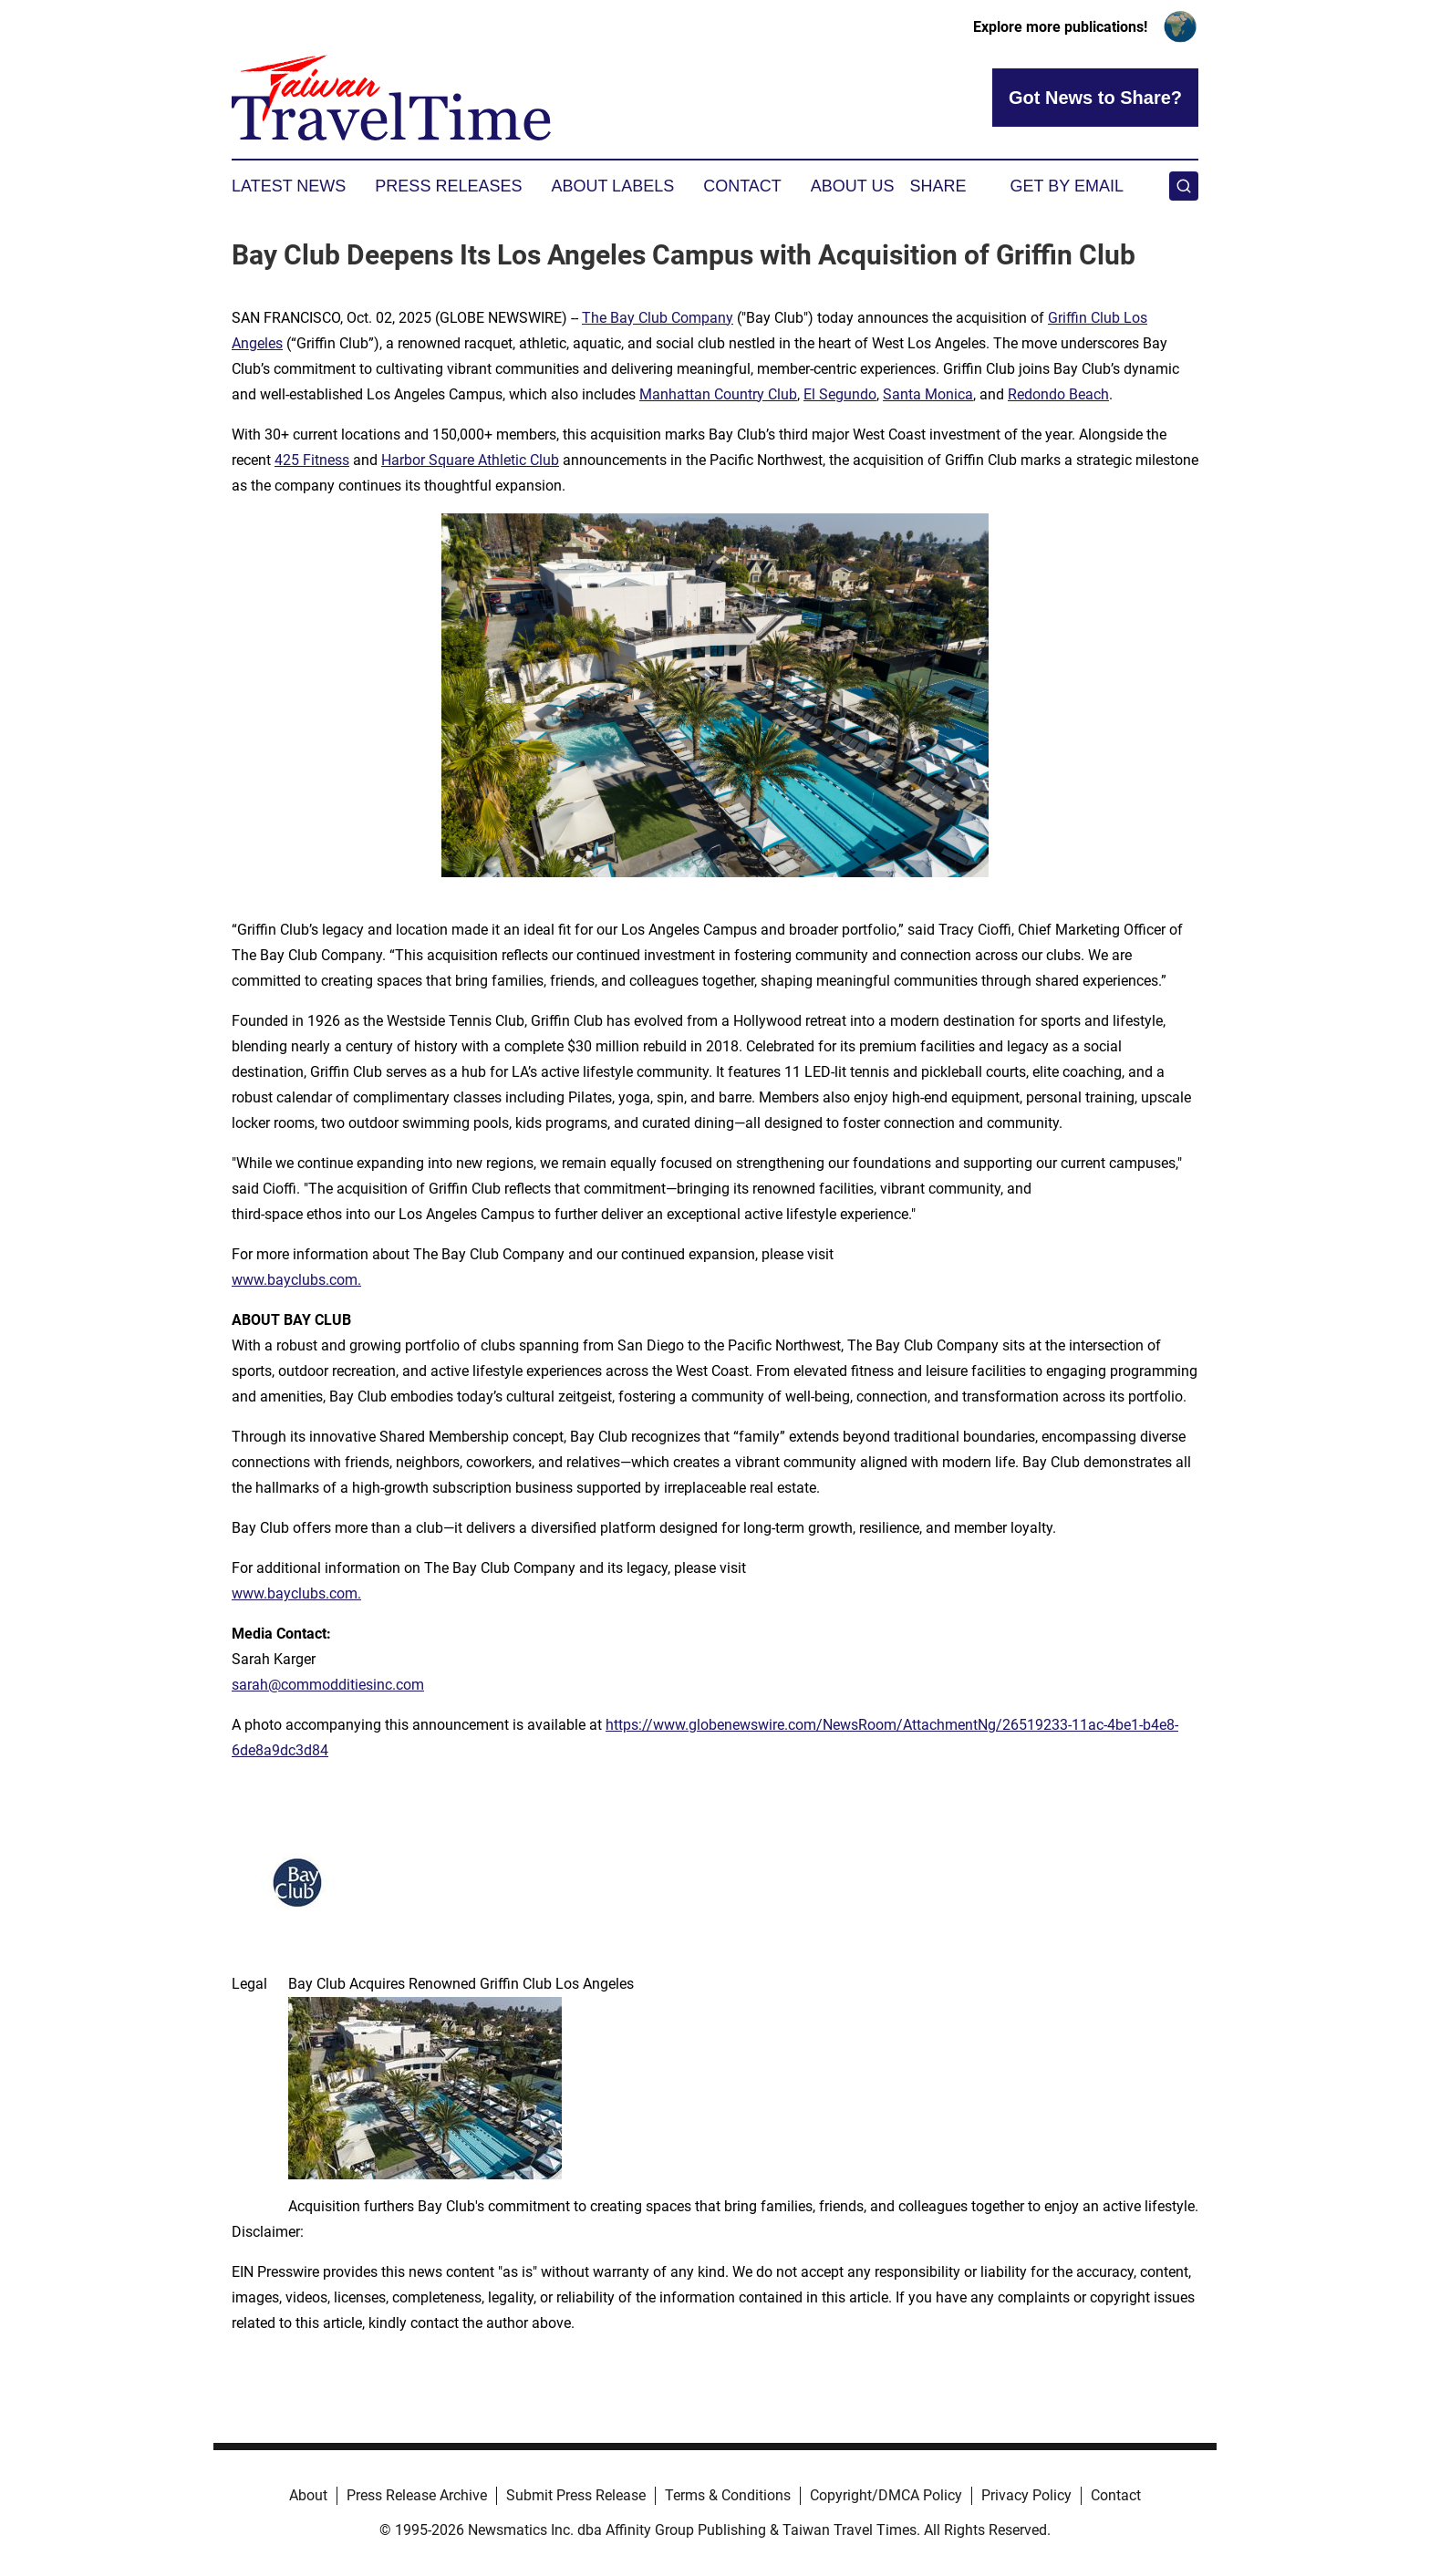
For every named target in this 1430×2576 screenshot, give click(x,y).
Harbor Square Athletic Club (470, 460)
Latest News (289, 186)
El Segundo (839, 394)
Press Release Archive (417, 2495)
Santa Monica (928, 394)
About (308, 2495)
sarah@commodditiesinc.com (328, 1684)
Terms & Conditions (728, 2495)
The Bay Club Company (657, 317)
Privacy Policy (1026, 2495)
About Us (853, 186)
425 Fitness (312, 460)
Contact (742, 186)
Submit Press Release (576, 2495)
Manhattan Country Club (718, 394)
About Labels (612, 186)
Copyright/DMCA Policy (886, 2495)
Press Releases (448, 186)
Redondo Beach (1058, 394)
